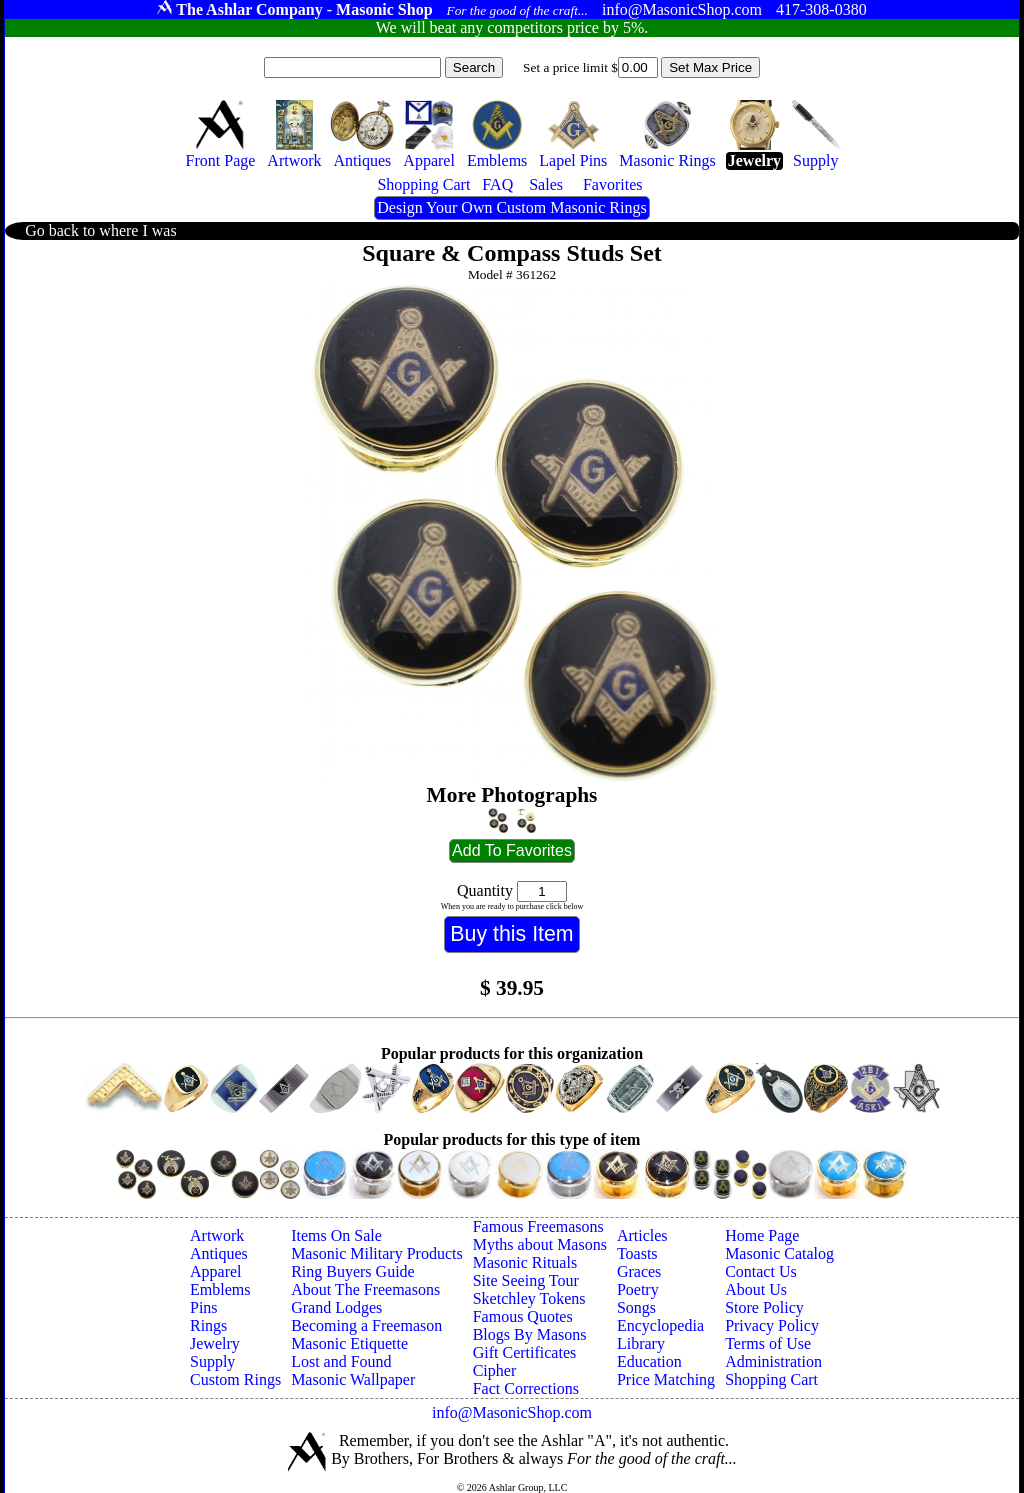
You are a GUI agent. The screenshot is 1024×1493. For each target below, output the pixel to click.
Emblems (220, 1289)
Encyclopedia (660, 1325)
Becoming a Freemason (366, 1325)
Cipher (495, 1370)
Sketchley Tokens (529, 1298)
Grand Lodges (336, 1307)
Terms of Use (768, 1343)
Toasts (637, 1253)
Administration (773, 1361)
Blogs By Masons (530, 1334)
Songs (636, 1307)
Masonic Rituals (525, 1262)
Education (649, 1361)
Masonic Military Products (377, 1253)
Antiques (219, 1253)
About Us (756, 1289)
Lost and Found (341, 1361)
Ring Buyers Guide (353, 1271)
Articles (642, 1235)
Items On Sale (336, 1235)
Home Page (762, 1235)
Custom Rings (235, 1379)
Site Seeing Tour (526, 1280)
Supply (212, 1361)
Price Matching (666, 1379)
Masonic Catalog (779, 1253)
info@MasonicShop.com (512, 1412)
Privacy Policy (772, 1325)
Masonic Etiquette (349, 1343)
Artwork (217, 1235)
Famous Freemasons (538, 1226)
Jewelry (215, 1343)
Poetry (638, 1289)
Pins (204, 1307)
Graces (639, 1271)
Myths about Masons (540, 1244)
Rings (208, 1325)
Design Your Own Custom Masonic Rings (511, 207)
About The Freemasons (365, 1289)
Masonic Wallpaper (353, 1379)
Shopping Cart (771, 1379)
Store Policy (764, 1307)
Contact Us (761, 1271)
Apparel (216, 1271)
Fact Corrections (526, 1388)
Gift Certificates (525, 1352)
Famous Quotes (523, 1316)
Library (641, 1343)
